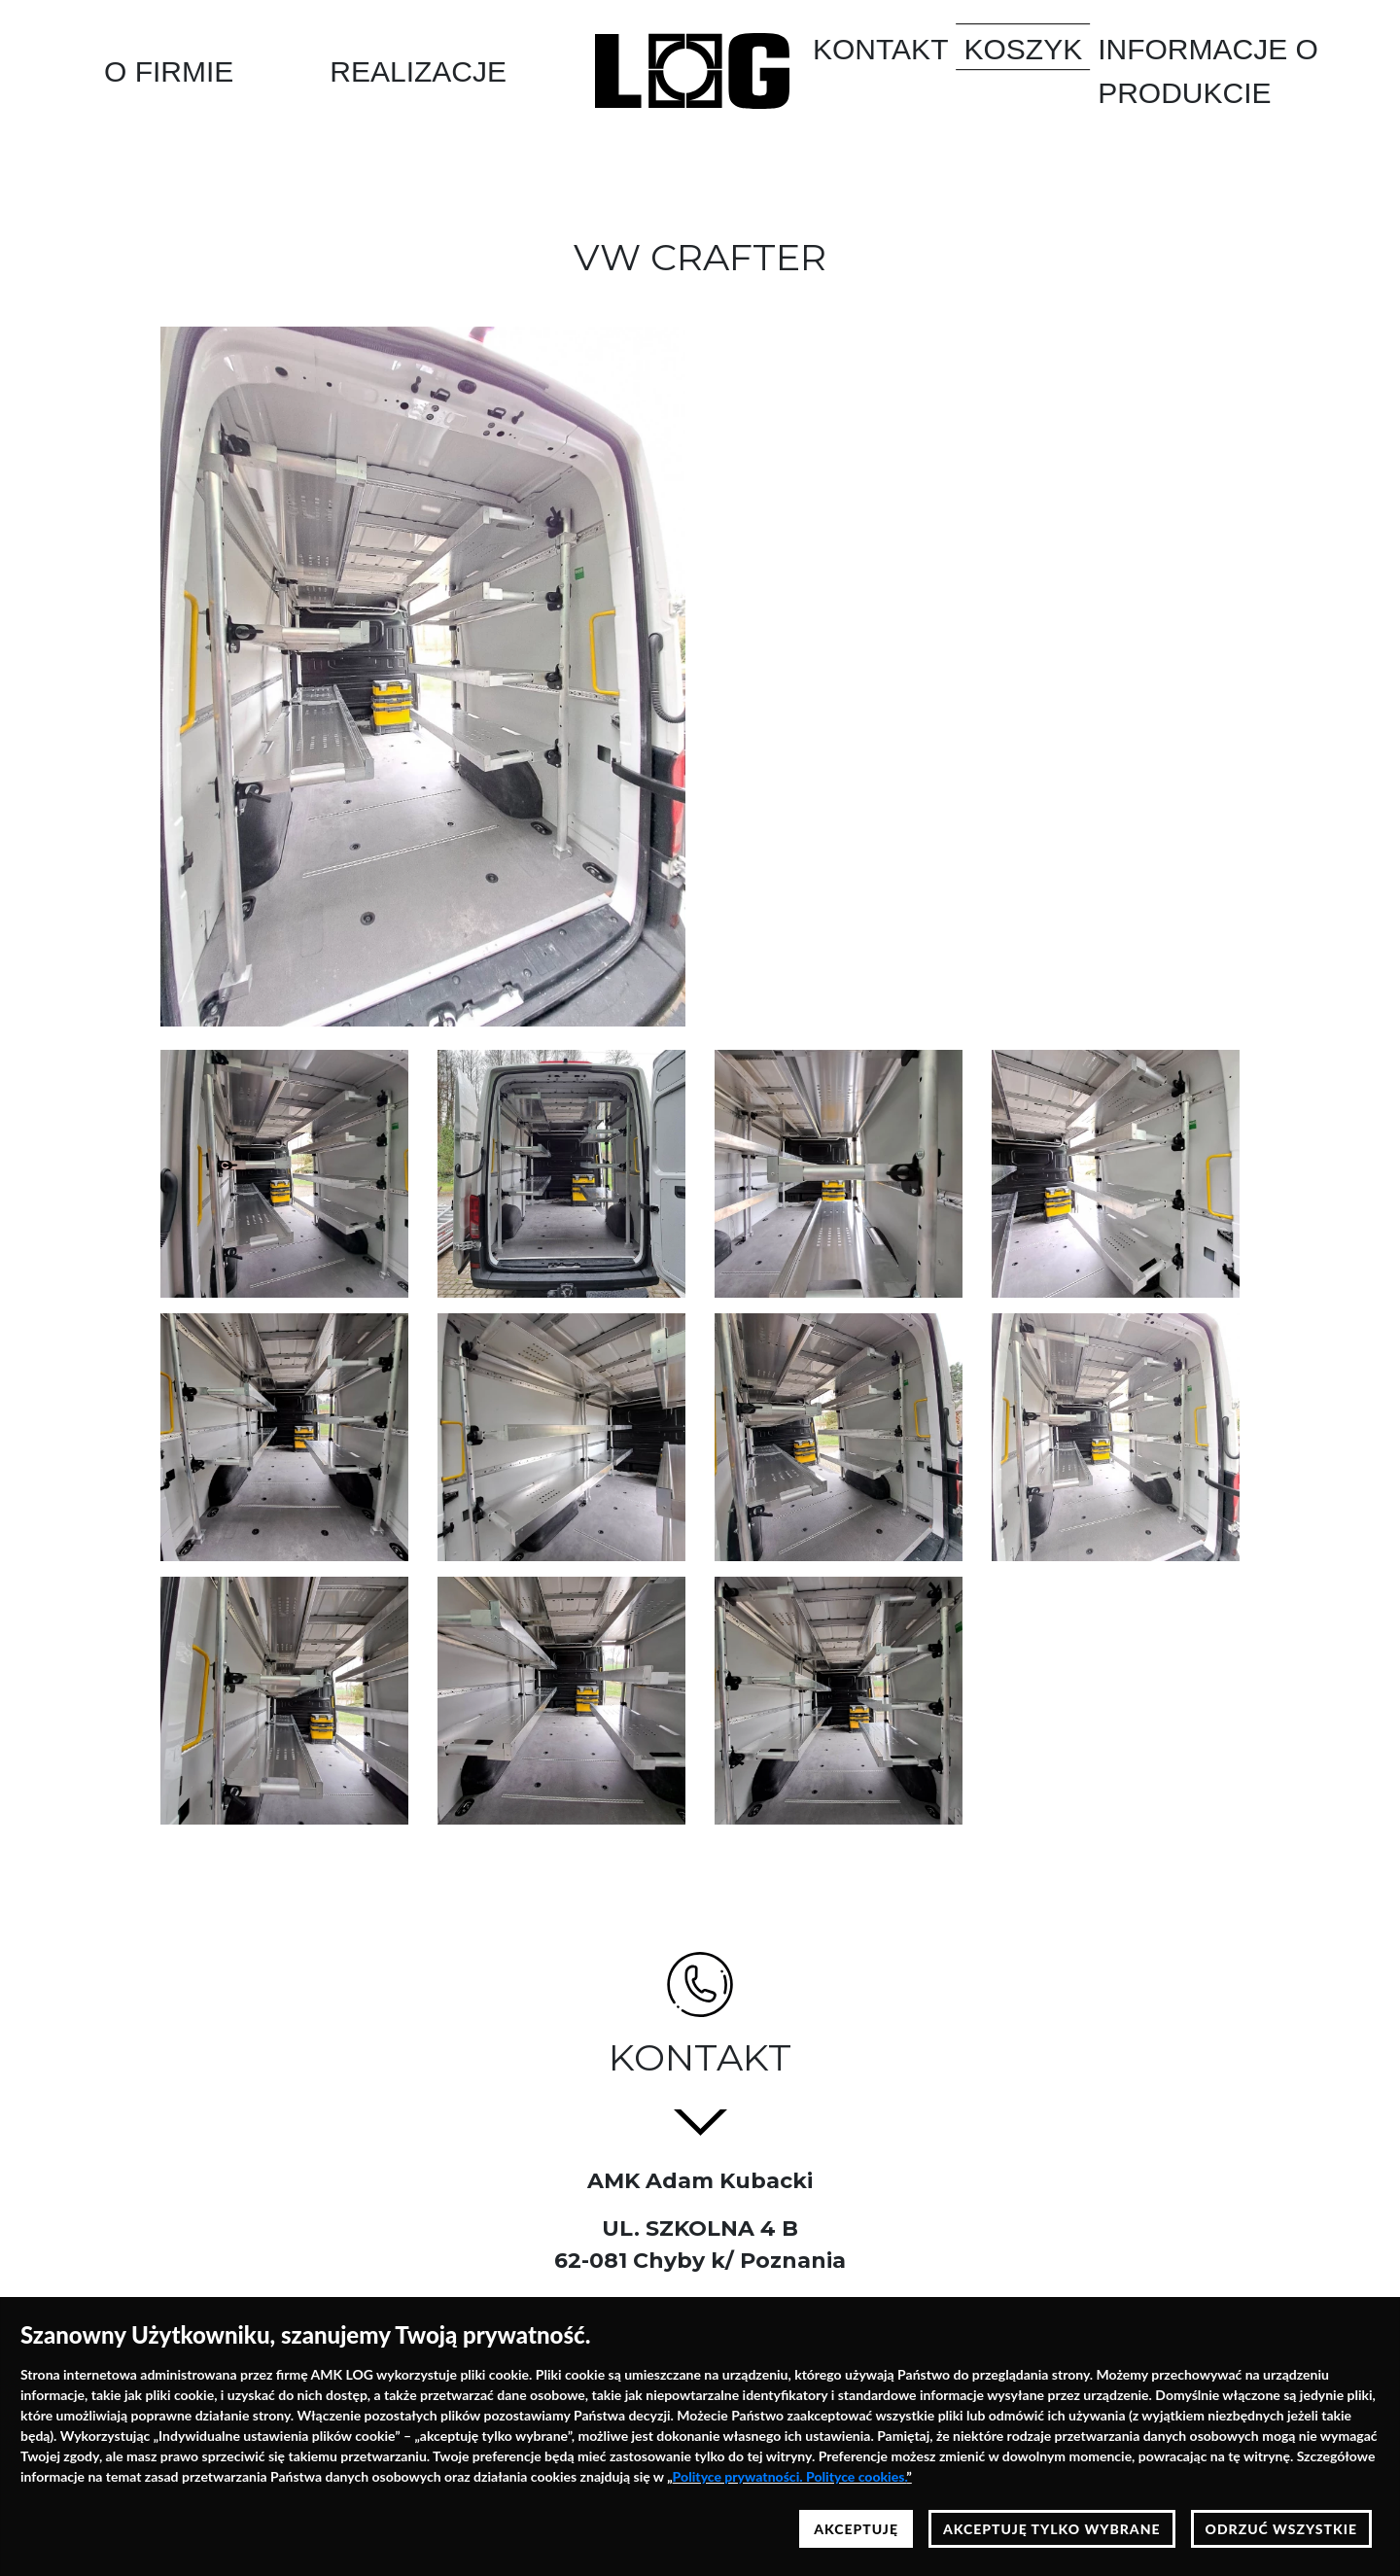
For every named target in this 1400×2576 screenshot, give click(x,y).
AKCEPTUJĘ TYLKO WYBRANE (1052, 2529)
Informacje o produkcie (1208, 71)
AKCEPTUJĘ (856, 2529)
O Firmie (168, 71)
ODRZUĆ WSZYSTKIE (1281, 2529)
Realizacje (418, 71)
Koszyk (1022, 49)
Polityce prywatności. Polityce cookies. (790, 2476)
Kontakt (880, 49)
